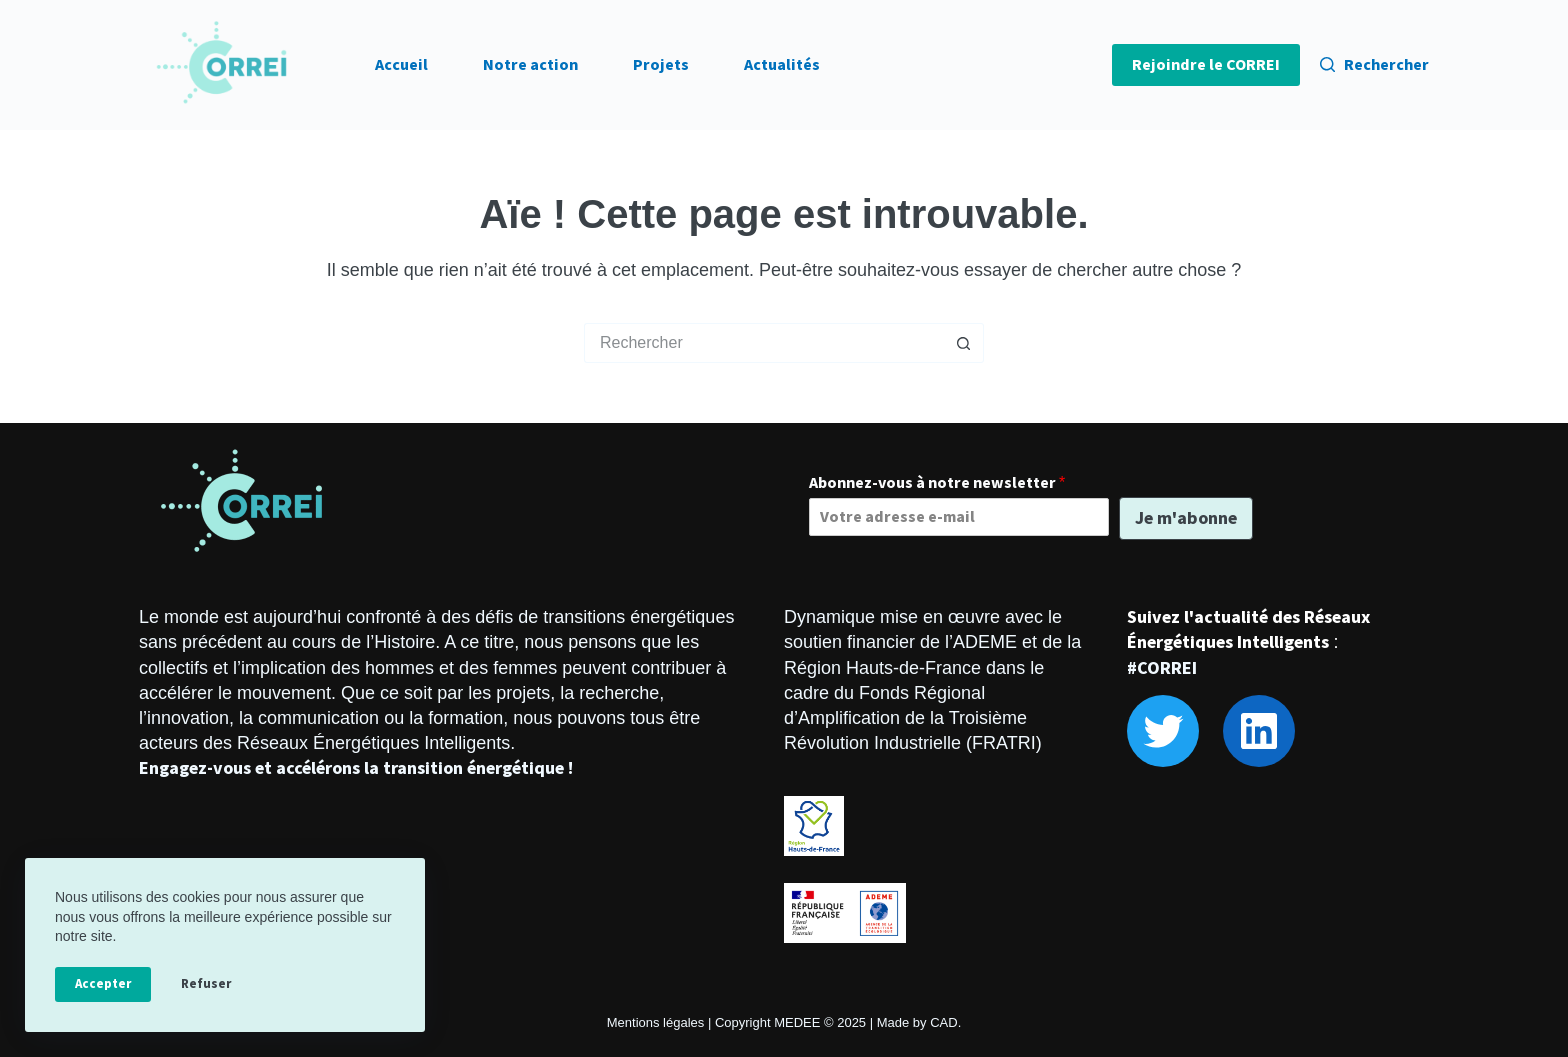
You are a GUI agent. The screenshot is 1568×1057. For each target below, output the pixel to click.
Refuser (206, 984)
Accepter (103, 984)
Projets (661, 65)
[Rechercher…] (764, 343)
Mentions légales (656, 1022)
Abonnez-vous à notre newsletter (937, 483)
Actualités (782, 65)
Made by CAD (917, 1022)
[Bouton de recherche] (964, 343)
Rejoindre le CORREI (1206, 65)
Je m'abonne (1186, 518)
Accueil (401, 65)
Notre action (530, 65)
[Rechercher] (1374, 65)
